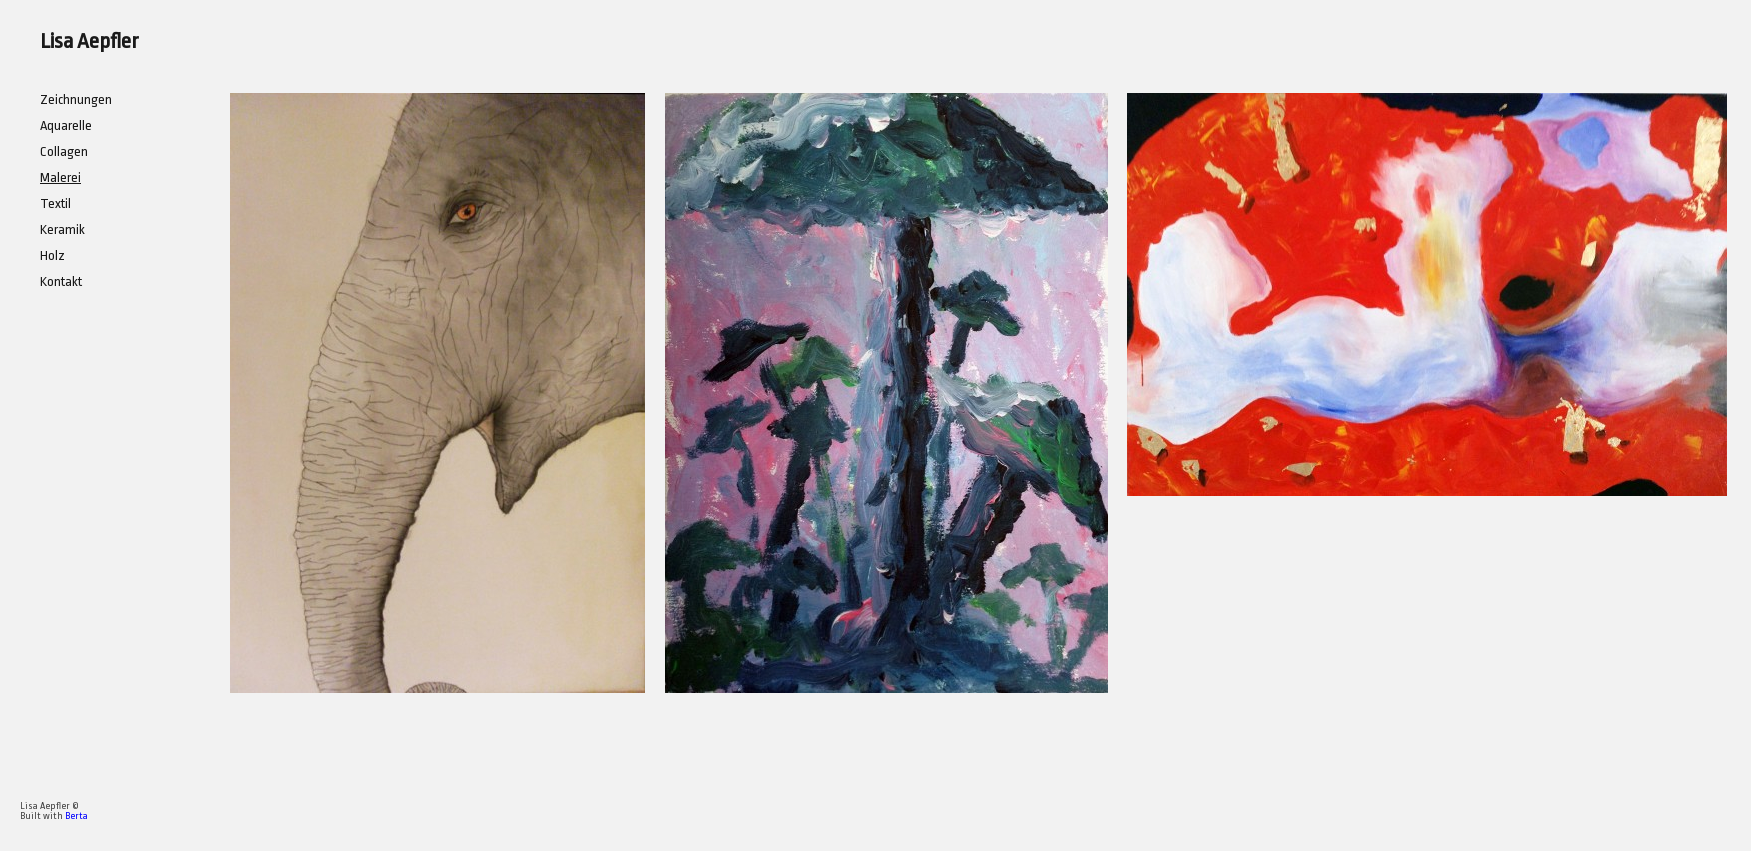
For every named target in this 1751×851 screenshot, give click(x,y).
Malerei (60, 177)
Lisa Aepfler (89, 41)
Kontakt (61, 281)
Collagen (64, 151)
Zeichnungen (76, 99)
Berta (76, 816)
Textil (55, 203)
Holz (52, 255)
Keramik (62, 229)
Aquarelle (66, 125)
